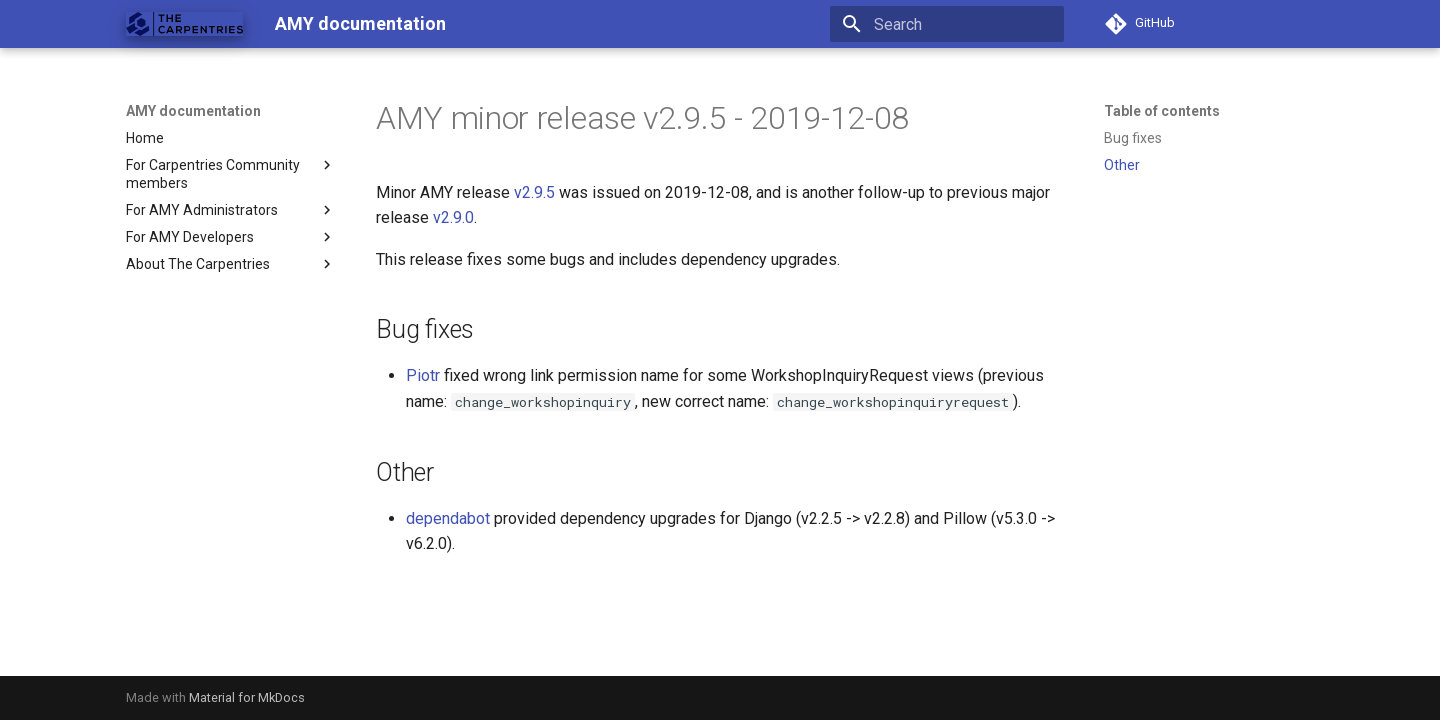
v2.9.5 (534, 192)
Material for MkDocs (247, 697)
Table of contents (1162, 111)
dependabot (448, 518)
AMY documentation (193, 111)
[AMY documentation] (184, 24)
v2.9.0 (453, 217)
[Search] (947, 24)
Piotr (423, 375)
